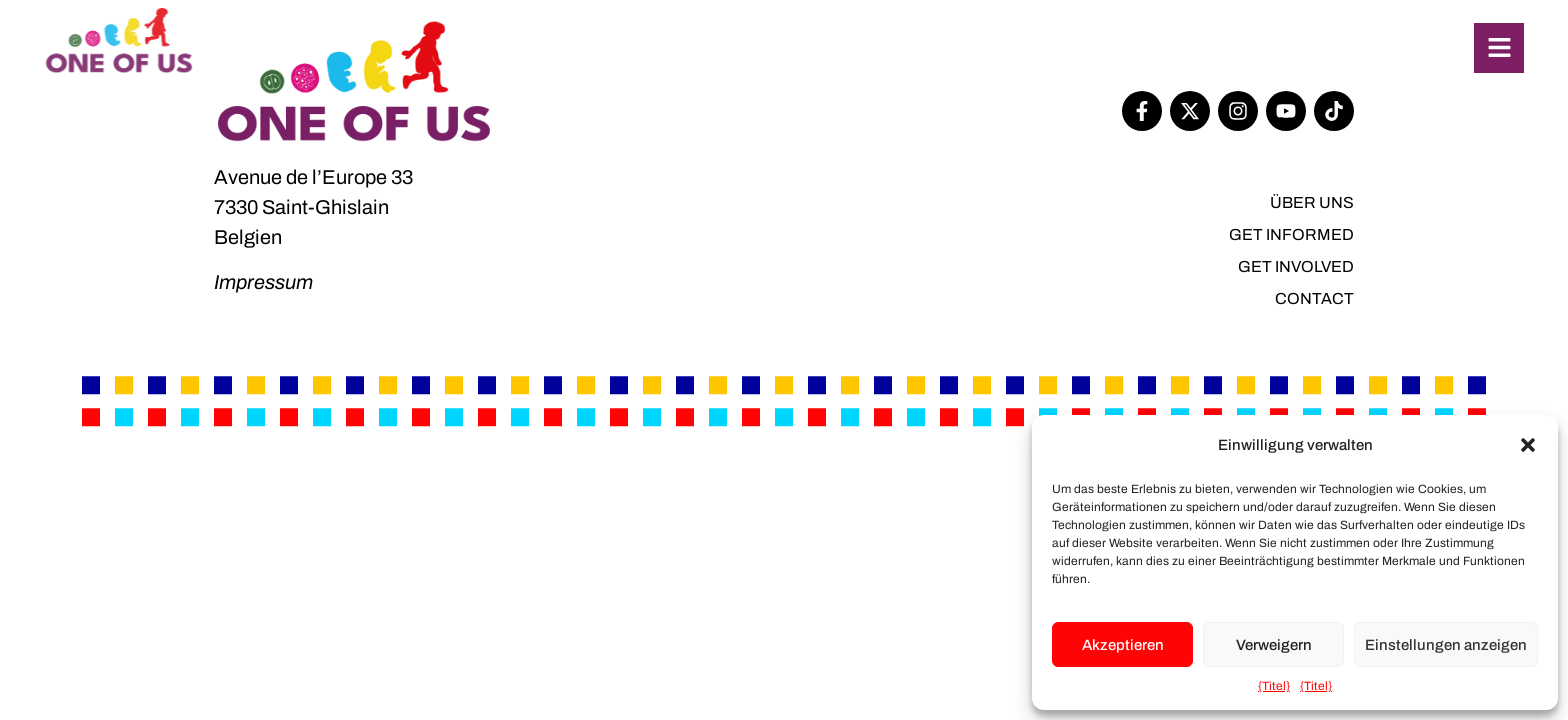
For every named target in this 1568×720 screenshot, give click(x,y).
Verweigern (1274, 645)
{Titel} (1274, 686)
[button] (1528, 445)
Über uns (1312, 202)
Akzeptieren (1123, 645)
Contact (1314, 298)
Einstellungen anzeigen (1446, 645)
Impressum (263, 282)
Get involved (1296, 266)
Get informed (1291, 234)
